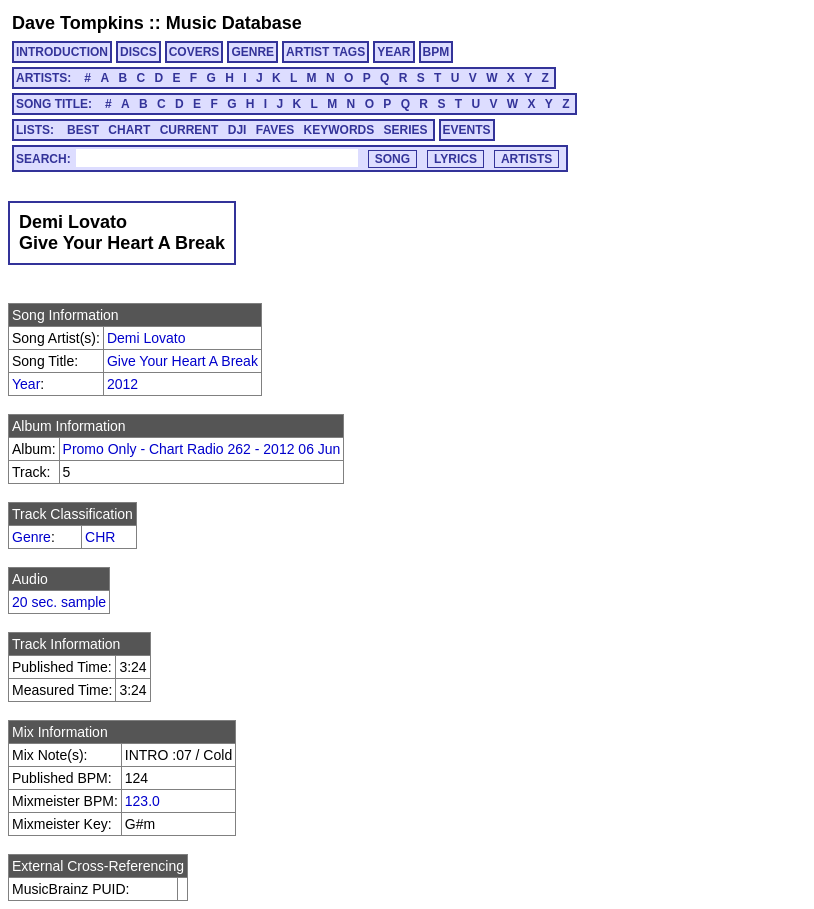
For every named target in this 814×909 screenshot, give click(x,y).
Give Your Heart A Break (182, 361)
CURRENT (189, 130)
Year (26, 384)
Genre (31, 537)
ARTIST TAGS (325, 52)
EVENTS (467, 130)
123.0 (142, 801)
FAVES (275, 130)
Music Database (234, 23)
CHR (100, 537)
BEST (83, 130)
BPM (436, 52)
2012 (122, 384)
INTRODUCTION (62, 52)
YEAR (393, 52)
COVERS (194, 52)
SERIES (406, 130)
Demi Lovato (146, 338)
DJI (237, 130)
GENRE (252, 52)
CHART (129, 130)
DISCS (138, 52)
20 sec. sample (59, 602)
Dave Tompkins (78, 23)
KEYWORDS (339, 130)
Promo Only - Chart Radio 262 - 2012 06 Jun (202, 449)
